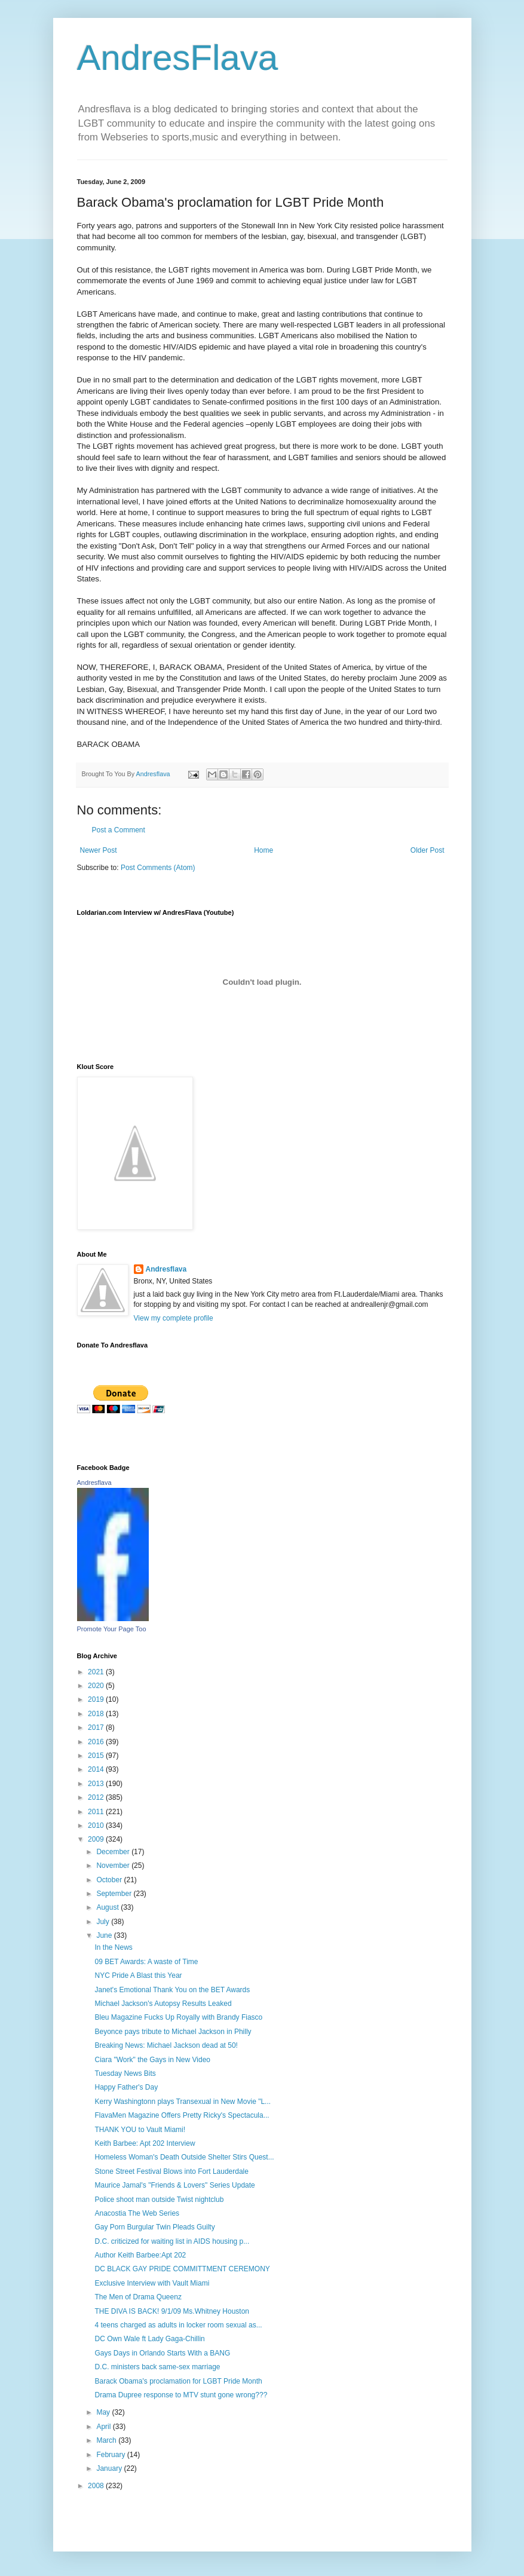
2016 (97, 1742)
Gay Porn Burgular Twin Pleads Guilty (154, 2227)
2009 (97, 1839)
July (103, 1922)
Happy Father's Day (126, 2087)
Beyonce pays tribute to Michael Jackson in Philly (172, 2031)
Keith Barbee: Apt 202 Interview (144, 2143)
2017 (97, 1727)
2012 (97, 1797)
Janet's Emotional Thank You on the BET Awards (172, 1990)
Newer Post (98, 850)
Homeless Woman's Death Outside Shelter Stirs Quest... (184, 2157)
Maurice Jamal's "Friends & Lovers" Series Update (174, 2185)
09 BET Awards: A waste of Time (146, 1962)
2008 (97, 2486)
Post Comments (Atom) (158, 867)
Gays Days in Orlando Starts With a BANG (162, 2353)
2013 (97, 1783)
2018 (97, 1714)
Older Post (427, 850)
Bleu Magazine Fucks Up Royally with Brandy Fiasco (178, 2017)
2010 (97, 1825)
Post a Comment (118, 830)
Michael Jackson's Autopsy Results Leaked (162, 2003)
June (105, 1935)
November (113, 1865)
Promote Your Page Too (111, 1628)
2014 (97, 1769)
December (113, 1852)
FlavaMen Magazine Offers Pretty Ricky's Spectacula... (181, 2115)
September (114, 1893)
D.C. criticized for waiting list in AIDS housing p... (171, 2241)
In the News (113, 1947)
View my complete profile (173, 1318)
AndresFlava (177, 58)
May (104, 2412)
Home (263, 850)
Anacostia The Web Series (136, 2213)
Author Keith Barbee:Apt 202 (140, 2255)
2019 (97, 1699)
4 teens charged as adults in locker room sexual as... (178, 2325)
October (110, 1880)
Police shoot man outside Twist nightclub (158, 2199)
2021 (97, 1672)
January (110, 2468)
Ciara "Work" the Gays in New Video (152, 2060)
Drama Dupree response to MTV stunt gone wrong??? (180, 2395)
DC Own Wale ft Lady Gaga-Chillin (149, 2339)
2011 (97, 1812)
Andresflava (166, 1269)
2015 (97, 1755)
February (111, 2455)
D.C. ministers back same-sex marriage (157, 2367)
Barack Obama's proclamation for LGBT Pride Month (178, 2381)
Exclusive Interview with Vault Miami (151, 2283)
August (108, 1907)
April (104, 2426)
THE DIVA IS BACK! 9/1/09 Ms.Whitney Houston (171, 2311)
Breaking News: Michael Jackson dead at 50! (165, 2045)
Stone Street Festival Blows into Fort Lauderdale (171, 2171)
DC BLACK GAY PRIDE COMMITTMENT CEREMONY (181, 2269)
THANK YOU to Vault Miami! (139, 2129)
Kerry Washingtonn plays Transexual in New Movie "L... (182, 2101)
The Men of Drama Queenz (137, 2297)
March (107, 2440)
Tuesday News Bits (124, 2073)
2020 (97, 1685)
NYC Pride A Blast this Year (138, 1975)
